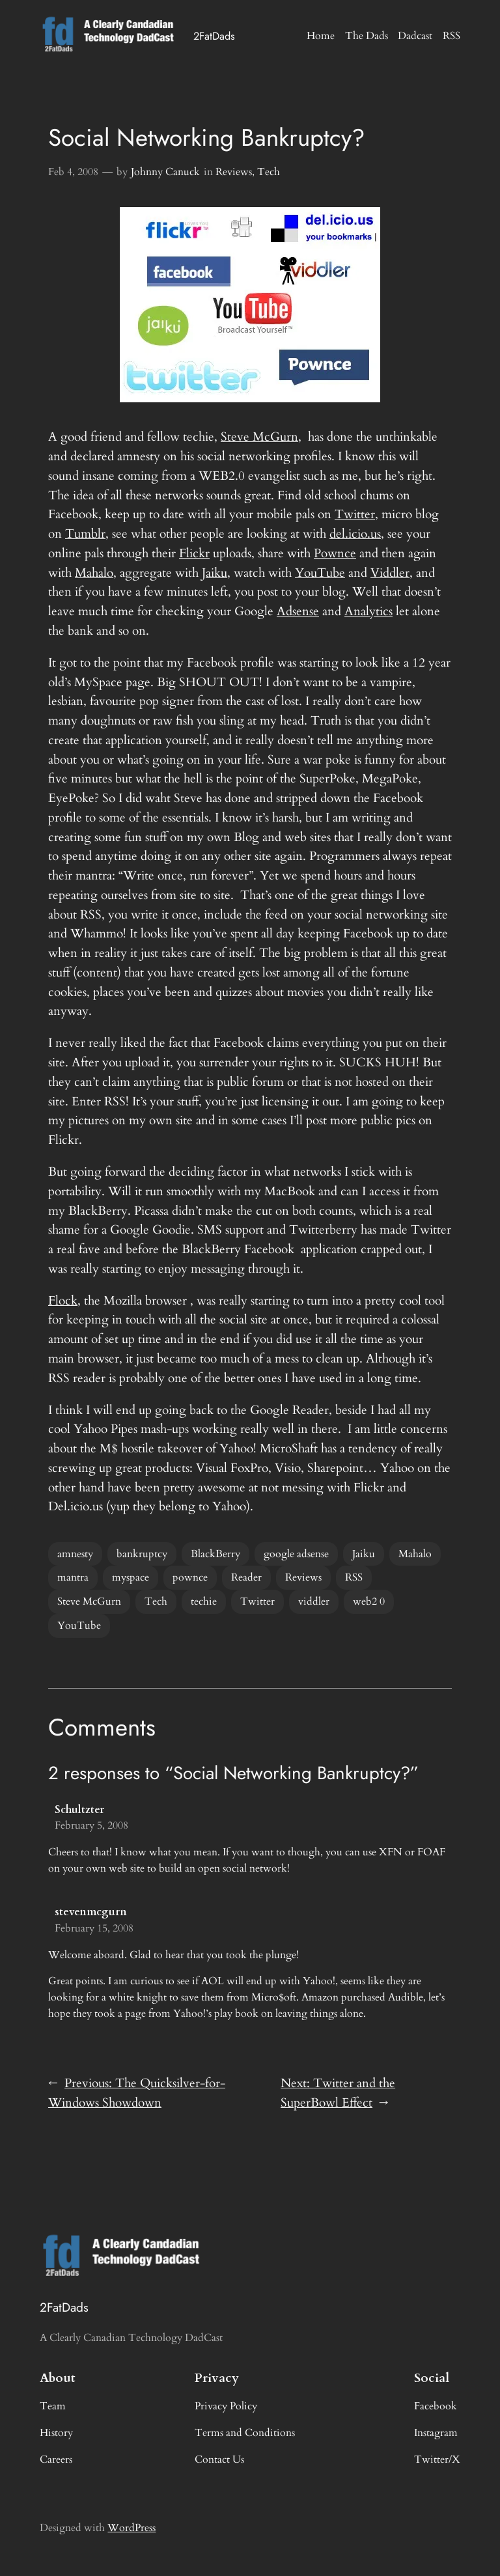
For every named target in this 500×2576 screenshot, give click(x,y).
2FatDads (214, 36)
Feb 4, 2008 (73, 172)
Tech (268, 172)
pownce (190, 1577)
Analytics (368, 611)
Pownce (335, 553)
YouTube (320, 572)
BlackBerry (215, 1554)
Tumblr (85, 533)
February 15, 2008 (94, 1928)
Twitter (355, 514)
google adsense (296, 1554)
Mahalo (94, 572)
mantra (73, 1577)
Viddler (390, 572)
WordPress (131, 2528)
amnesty (75, 1554)
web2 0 (369, 1601)
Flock (62, 1300)
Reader (246, 1577)
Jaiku (214, 572)
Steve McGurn (259, 436)
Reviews (233, 172)
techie (204, 1601)
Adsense (298, 611)
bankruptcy (142, 1554)
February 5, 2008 (91, 1825)
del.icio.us (355, 533)
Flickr (194, 553)
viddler (313, 1601)
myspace (130, 1577)
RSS (354, 1577)
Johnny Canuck (165, 172)
